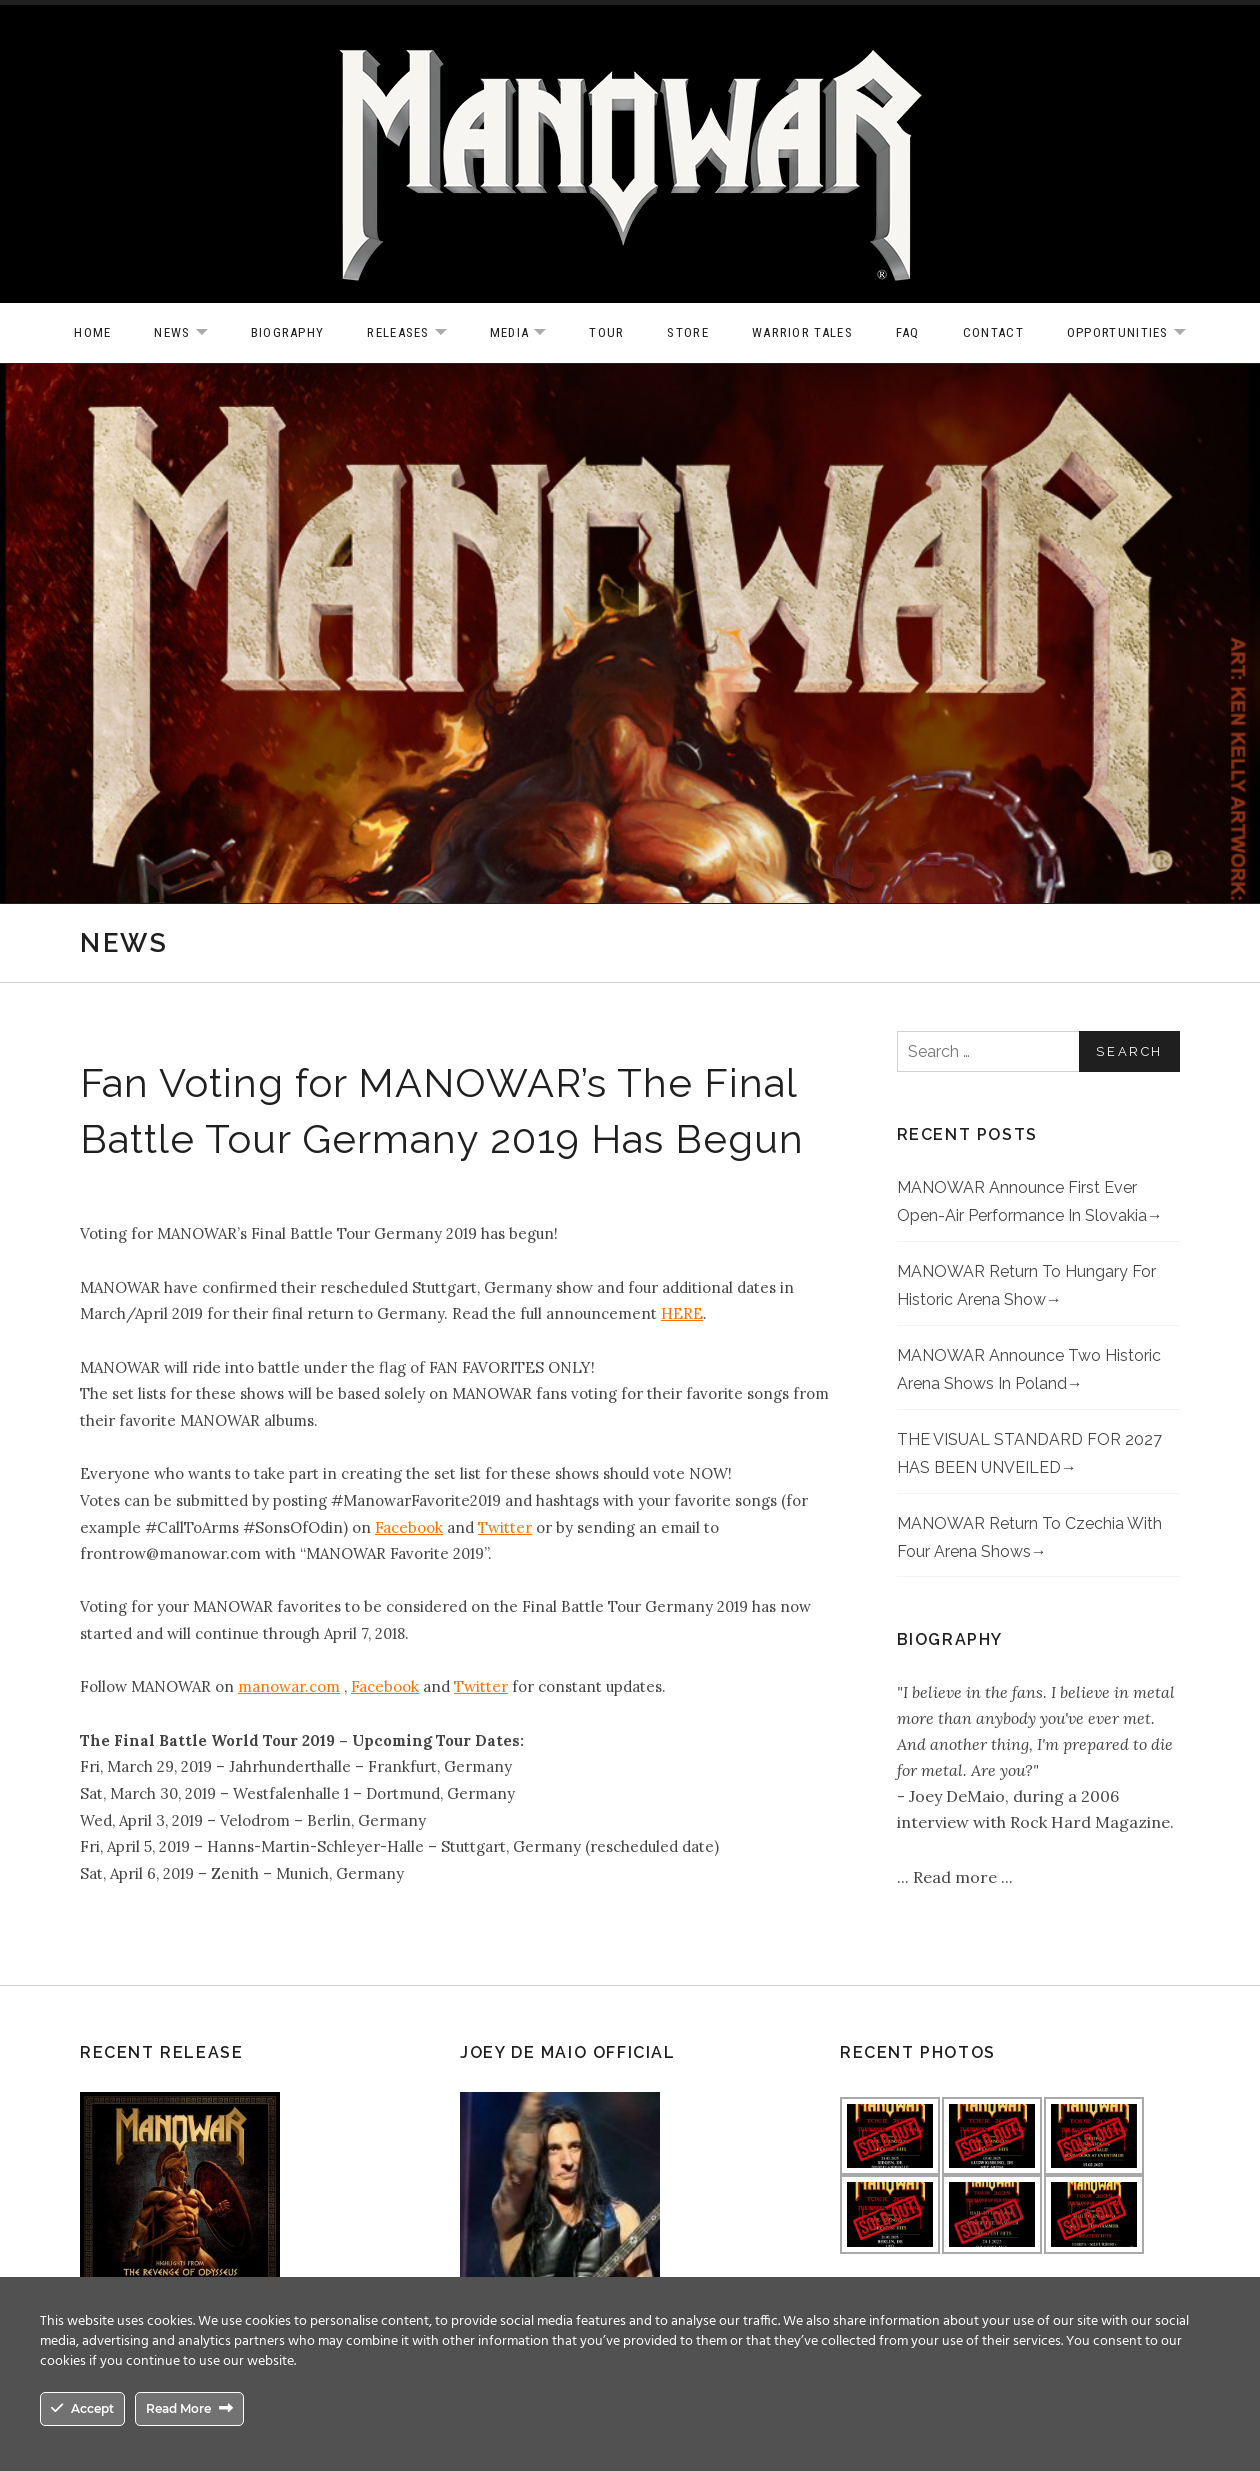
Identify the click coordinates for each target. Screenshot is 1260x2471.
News (190, 333)
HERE (682, 1313)
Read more (957, 1877)
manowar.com (289, 1686)
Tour (606, 332)
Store (688, 332)
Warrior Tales (802, 332)
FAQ (908, 332)
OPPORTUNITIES (1136, 333)
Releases (416, 333)
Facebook (409, 1527)
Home (92, 332)
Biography (288, 332)
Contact (993, 332)
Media (528, 333)
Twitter (505, 1527)
